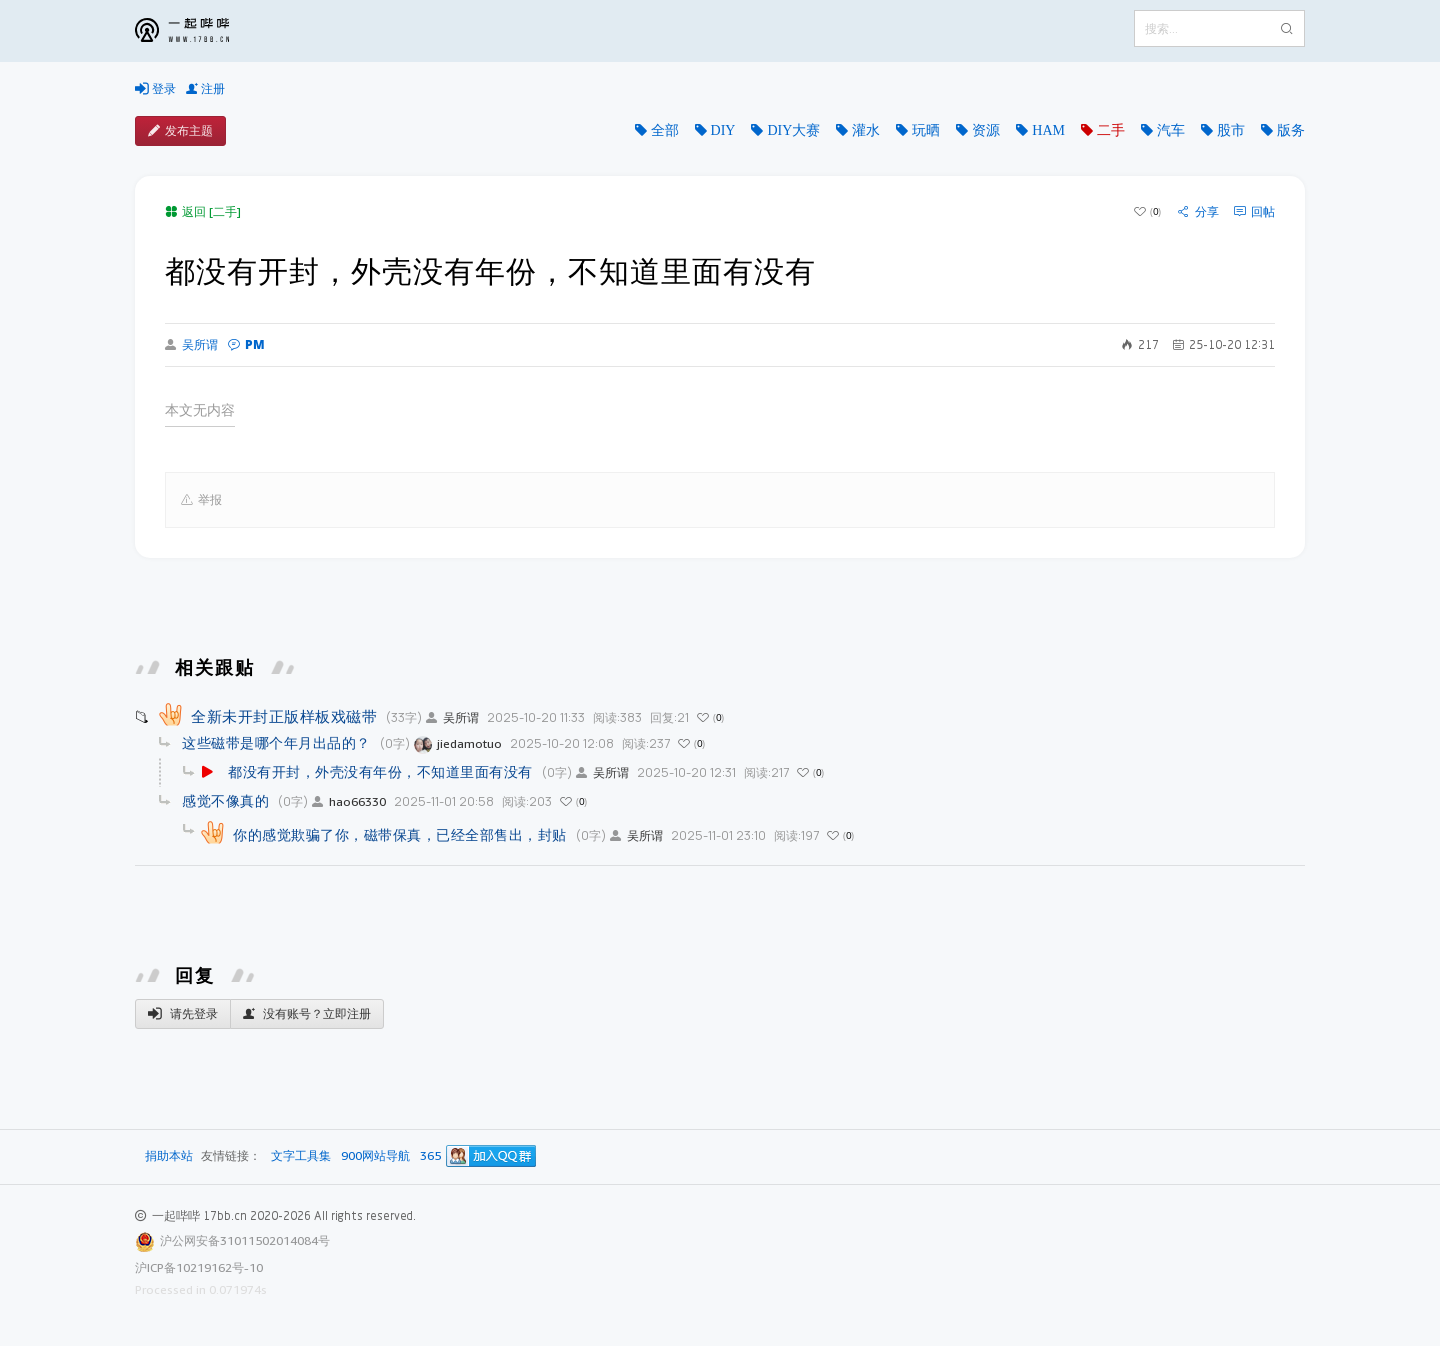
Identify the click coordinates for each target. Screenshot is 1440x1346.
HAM (1048, 130)
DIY (723, 130)
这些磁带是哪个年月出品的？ (276, 742)
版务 (1291, 130)
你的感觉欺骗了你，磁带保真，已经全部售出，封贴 (400, 834)
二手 (1111, 130)
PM (246, 344)
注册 (205, 89)
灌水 (866, 130)
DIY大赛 (793, 130)
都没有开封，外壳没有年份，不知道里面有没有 (380, 771)
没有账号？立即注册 (307, 1014)
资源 (986, 130)
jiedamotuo (458, 743)
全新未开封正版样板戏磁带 (284, 716)
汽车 (1171, 130)
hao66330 (349, 801)
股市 (1231, 130)
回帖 (1254, 212)
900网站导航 (375, 1156)
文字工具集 (301, 1156)
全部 (665, 130)
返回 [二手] (203, 211)
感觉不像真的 (225, 800)
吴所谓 (191, 345)
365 (430, 1156)
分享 (1198, 212)
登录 (155, 89)
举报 (201, 500)
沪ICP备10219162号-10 (199, 1267)
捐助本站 (169, 1155)
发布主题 (180, 131)
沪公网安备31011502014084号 (245, 1240)
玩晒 (926, 130)
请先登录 (183, 1014)
